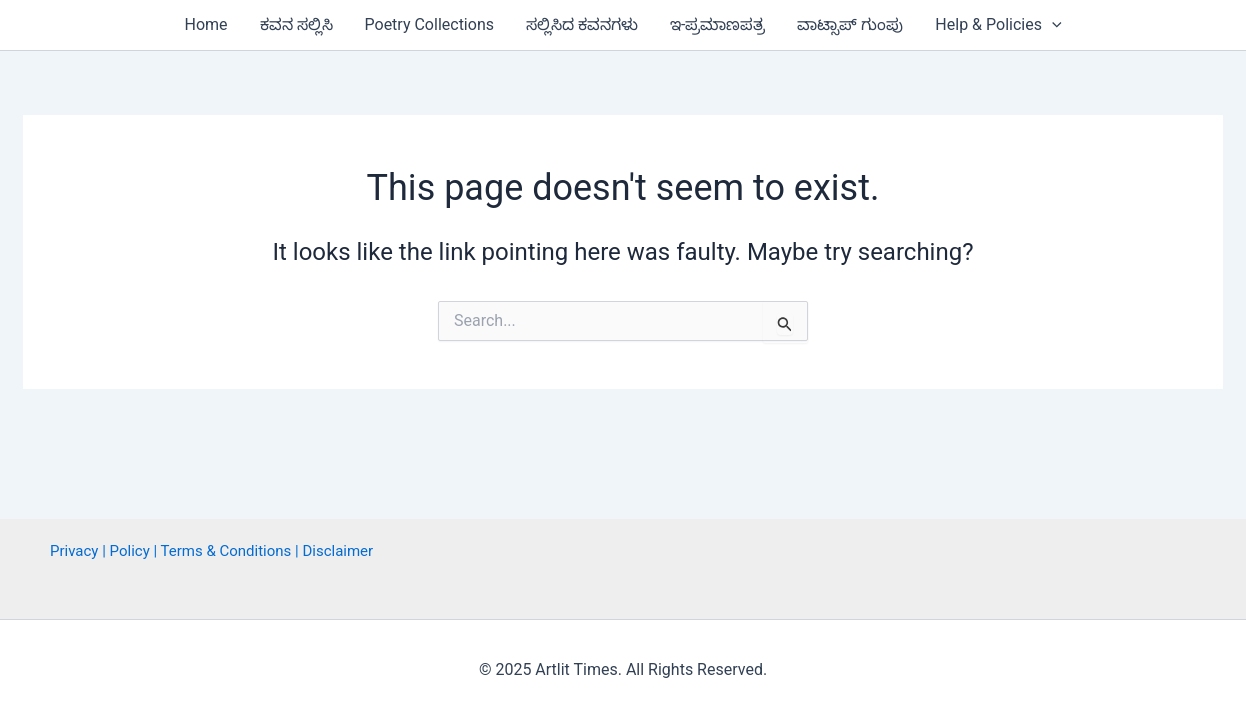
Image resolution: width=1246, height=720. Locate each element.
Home (205, 24)
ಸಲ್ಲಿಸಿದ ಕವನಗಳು (582, 24)
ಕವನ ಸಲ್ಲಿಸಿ (296, 24)
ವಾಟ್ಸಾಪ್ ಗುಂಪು (850, 24)
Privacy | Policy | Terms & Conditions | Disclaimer (211, 551)
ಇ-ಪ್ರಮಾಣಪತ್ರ (717, 24)
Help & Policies (998, 25)
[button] (1052, 25)
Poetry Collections (429, 24)
